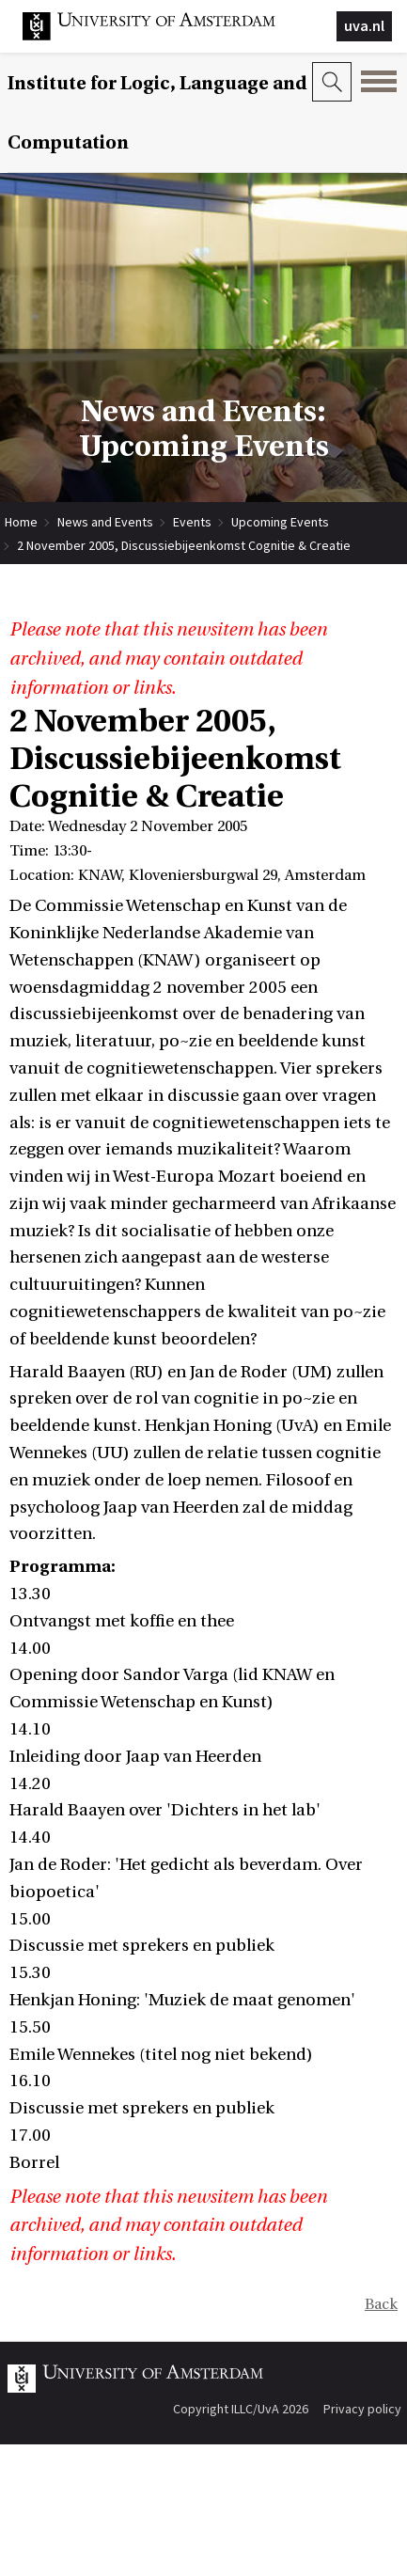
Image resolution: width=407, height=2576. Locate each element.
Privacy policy (362, 2408)
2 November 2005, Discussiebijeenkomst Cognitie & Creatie (184, 545)
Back (381, 2304)
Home (21, 521)
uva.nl (364, 25)
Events (192, 521)
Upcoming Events (280, 521)
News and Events (105, 521)
